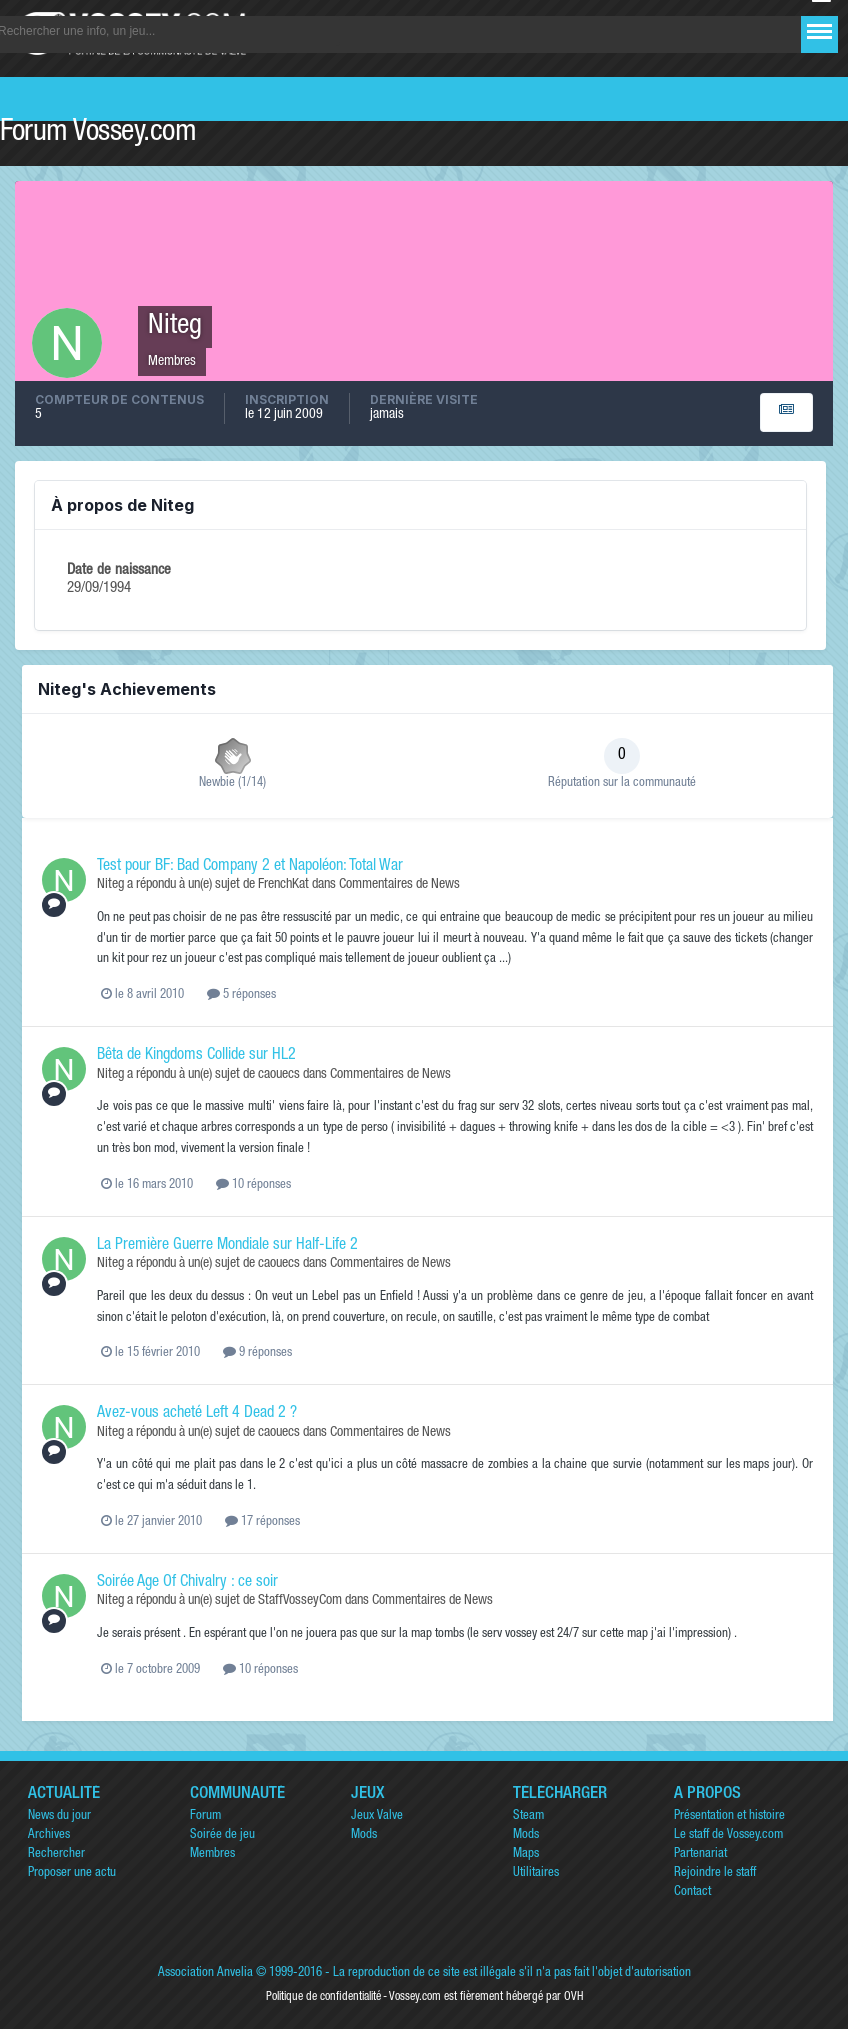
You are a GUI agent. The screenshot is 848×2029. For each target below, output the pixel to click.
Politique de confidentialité (323, 1997)
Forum (205, 1816)
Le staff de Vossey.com (728, 1835)
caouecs (279, 1075)
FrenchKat (283, 885)
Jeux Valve (377, 1816)
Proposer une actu (72, 1873)
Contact (692, 1892)
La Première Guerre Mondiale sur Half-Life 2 (227, 1246)
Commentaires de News (399, 885)
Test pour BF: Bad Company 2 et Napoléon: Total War (250, 867)
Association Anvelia (205, 1973)
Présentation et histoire (729, 1816)
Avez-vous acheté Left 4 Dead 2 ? (197, 1414)
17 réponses (262, 1522)
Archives (49, 1835)
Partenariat (700, 1854)
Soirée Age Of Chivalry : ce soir (187, 1583)
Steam (528, 1816)
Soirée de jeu (222, 1835)
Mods (364, 1835)
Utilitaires (536, 1873)
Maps (526, 1854)
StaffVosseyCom (300, 1601)
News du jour (59, 1816)
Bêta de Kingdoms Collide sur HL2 (196, 1056)
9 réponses (257, 1353)
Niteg (110, 885)
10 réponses (253, 1185)
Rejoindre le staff (715, 1873)
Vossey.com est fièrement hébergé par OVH (486, 1997)
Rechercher (56, 1854)
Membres (212, 1854)
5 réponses (241, 995)
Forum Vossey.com (98, 134)
